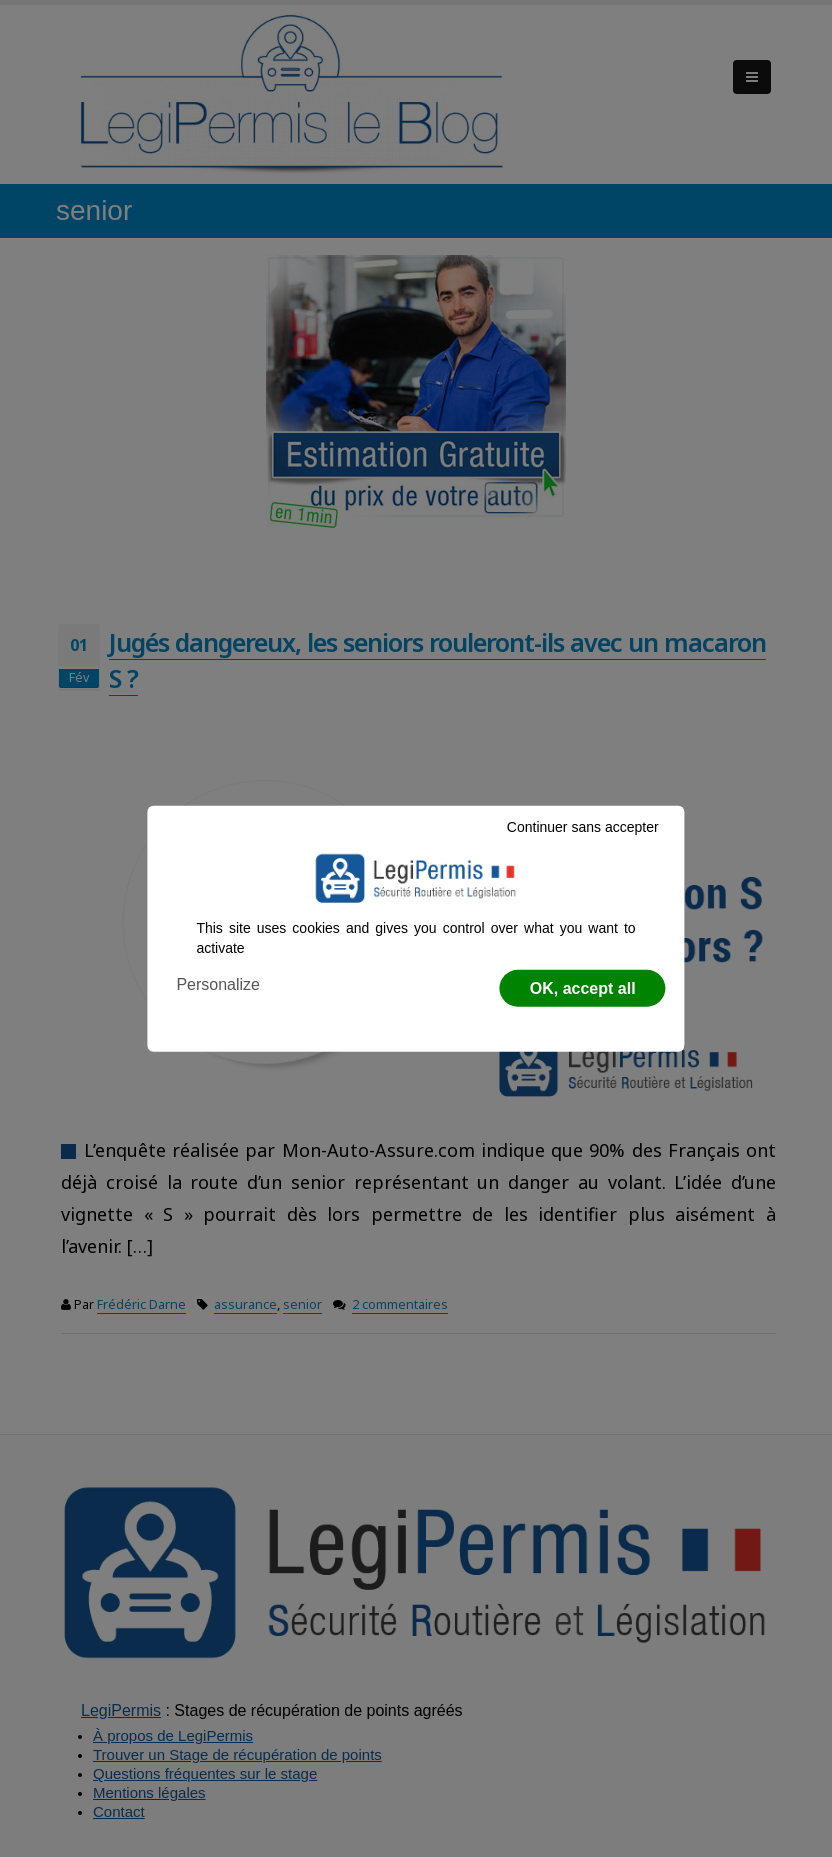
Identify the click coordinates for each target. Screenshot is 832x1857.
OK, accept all (583, 988)
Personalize (218, 984)
